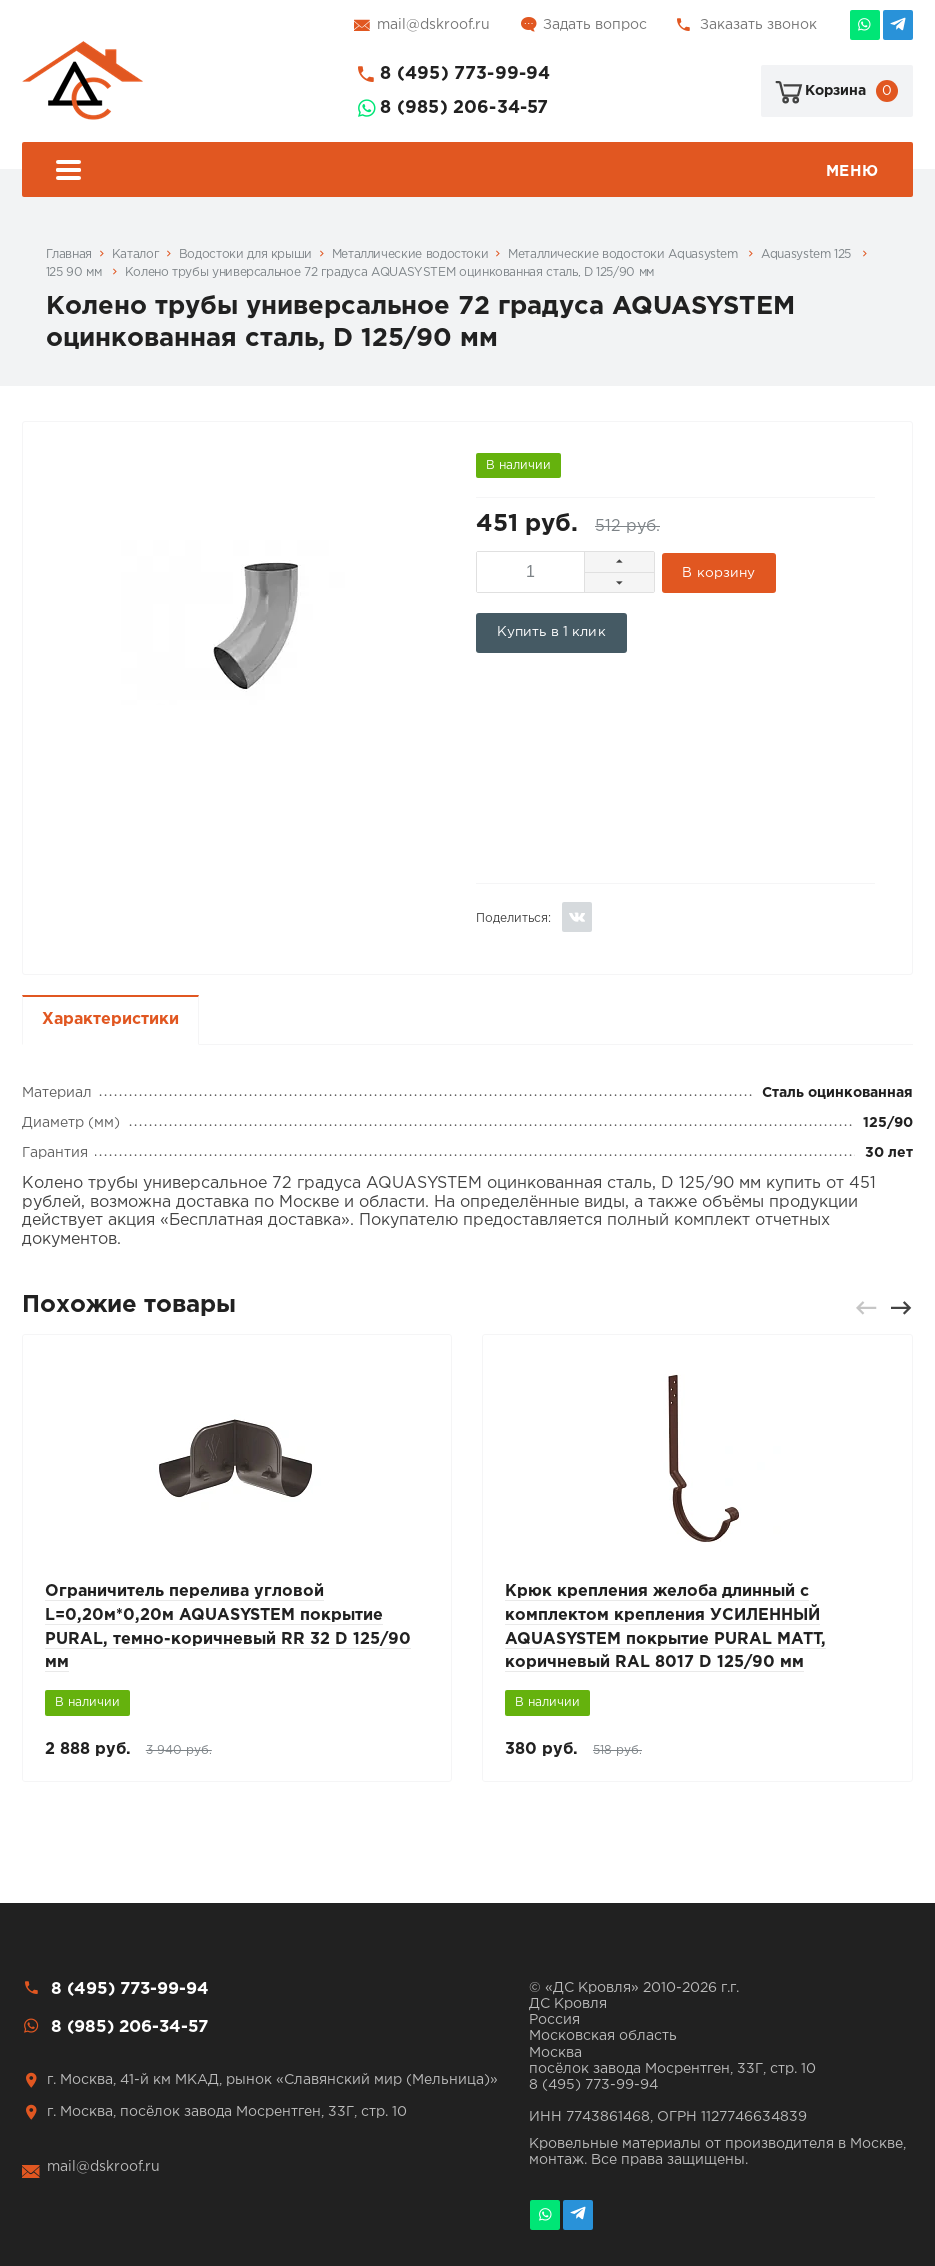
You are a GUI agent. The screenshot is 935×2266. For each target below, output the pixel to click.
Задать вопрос (595, 25)
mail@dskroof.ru (433, 25)
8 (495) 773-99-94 (465, 74)
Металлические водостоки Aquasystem (624, 254)
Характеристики (110, 1017)
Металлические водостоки (410, 254)
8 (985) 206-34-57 (464, 108)
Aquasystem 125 (808, 254)
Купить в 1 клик (551, 631)
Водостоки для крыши (245, 254)
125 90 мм (75, 272)
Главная (69, 254)
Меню (467, 172)
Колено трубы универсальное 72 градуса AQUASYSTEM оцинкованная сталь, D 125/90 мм (389, 272)
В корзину (719, 572)
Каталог (135, 254)
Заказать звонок (758, 25)
